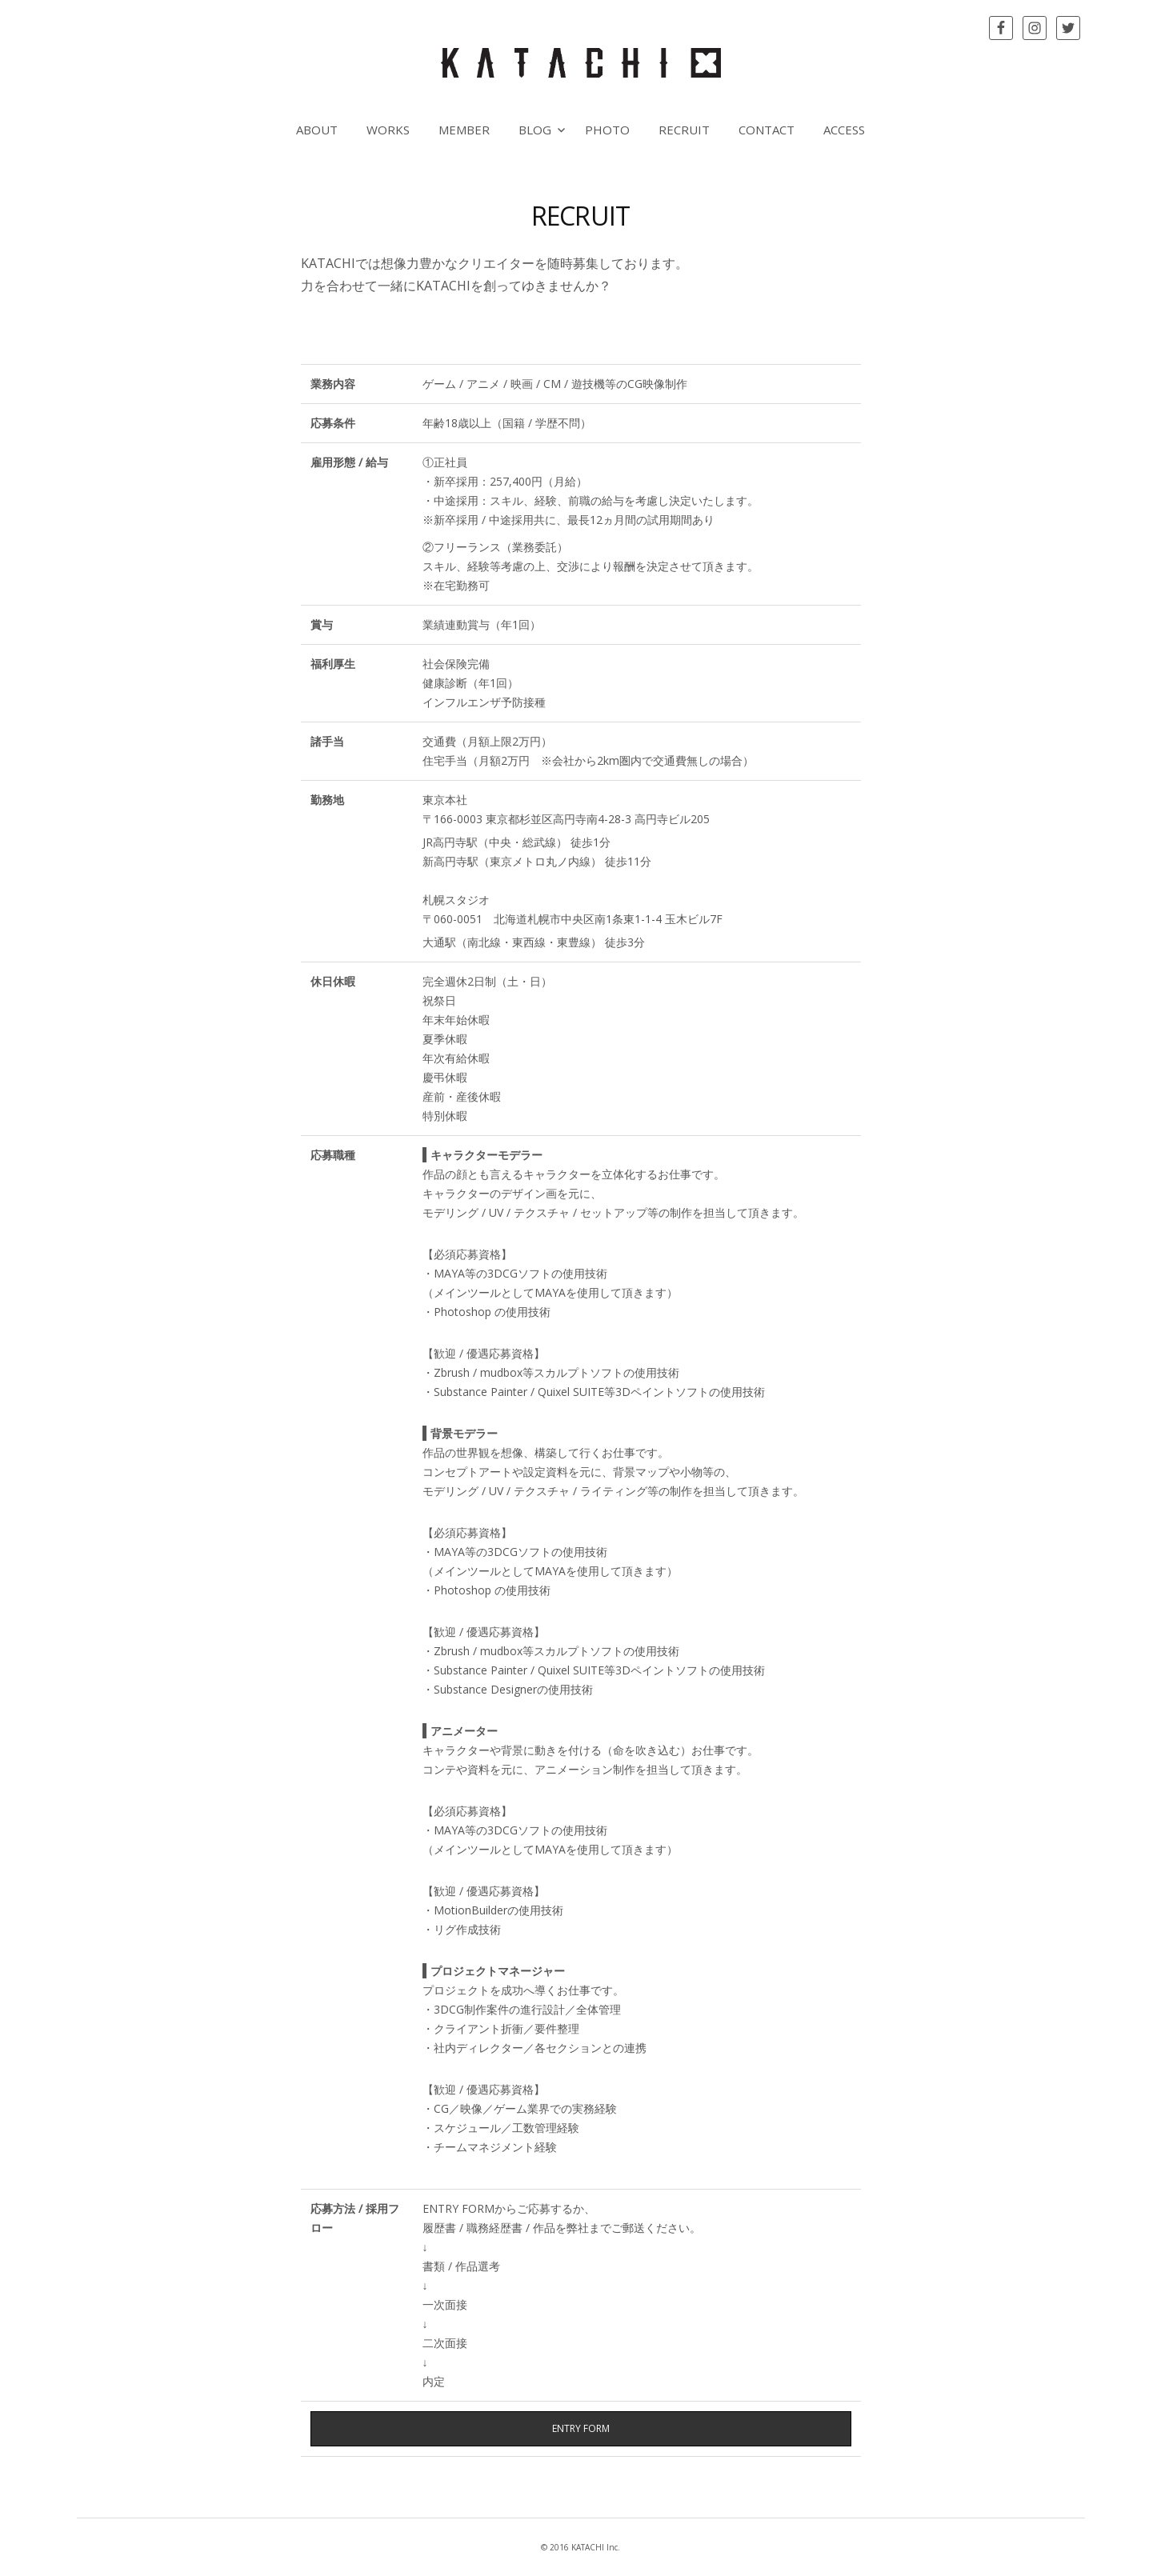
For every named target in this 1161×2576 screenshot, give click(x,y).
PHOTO (607, 130)
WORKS (388, 130)
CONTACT (767, 130)
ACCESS (844, 130)
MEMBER (464, 130)
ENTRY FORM (581, 2428)
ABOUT (317, 130)
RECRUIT (684, 130)
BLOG (534, 130)
